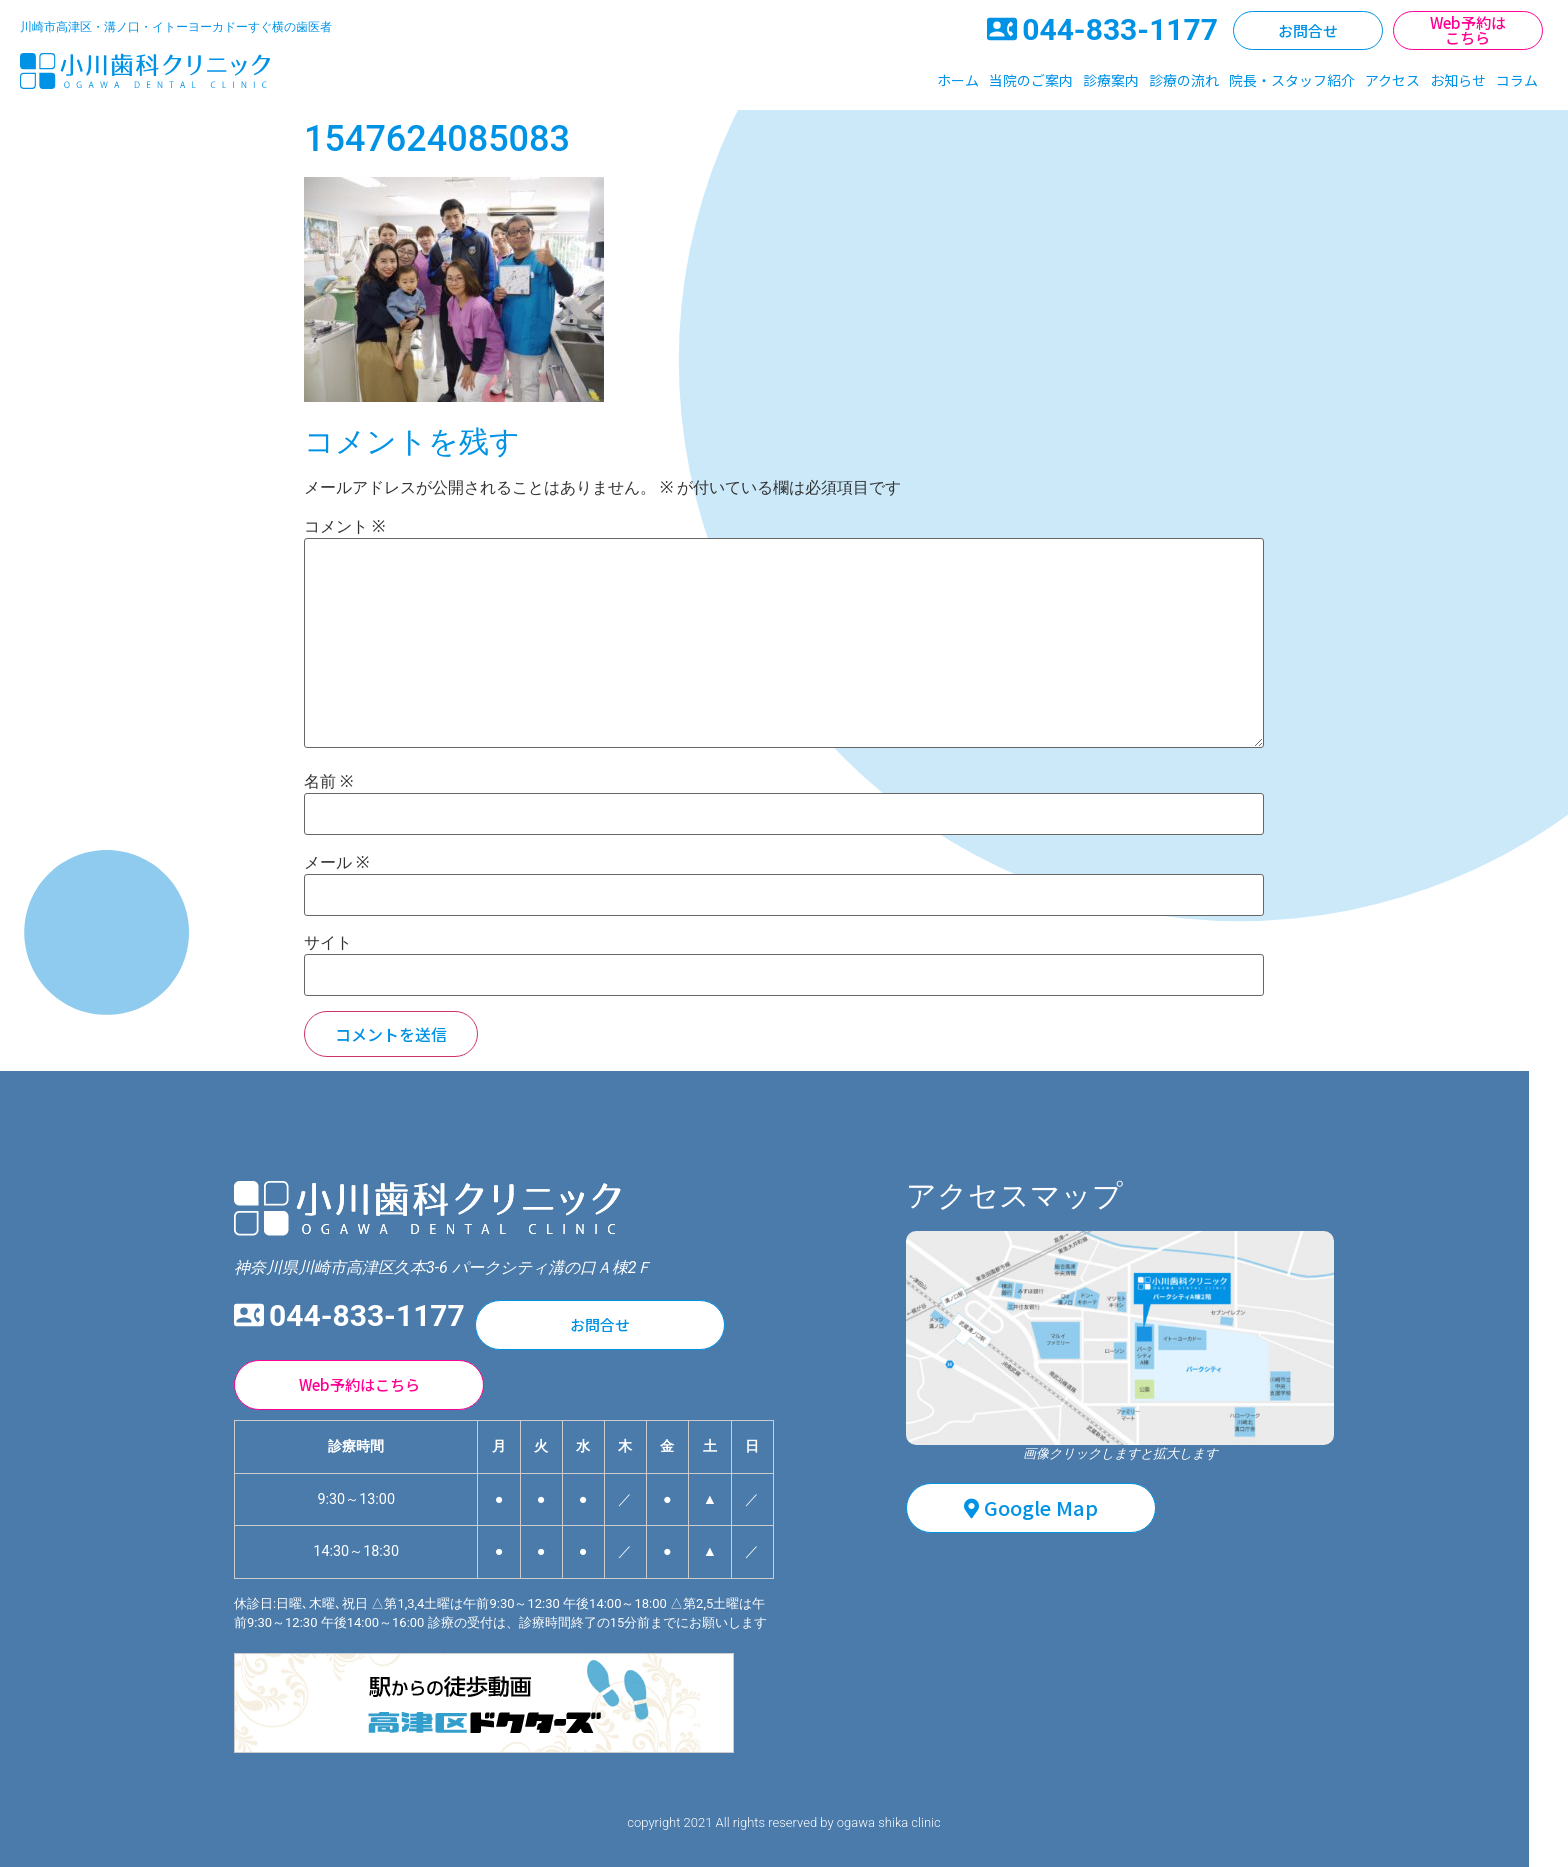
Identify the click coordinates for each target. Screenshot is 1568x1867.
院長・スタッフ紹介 (1292, 80)
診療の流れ (1184, 80)
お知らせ (1458, 80)
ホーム (958, 80)
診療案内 (1111, 80)
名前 (328, 782)
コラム (1517, 80)
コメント (344, 527)
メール (336, 863)
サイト (328, 943)
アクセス (1392, 80)
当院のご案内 (1031, 80)
